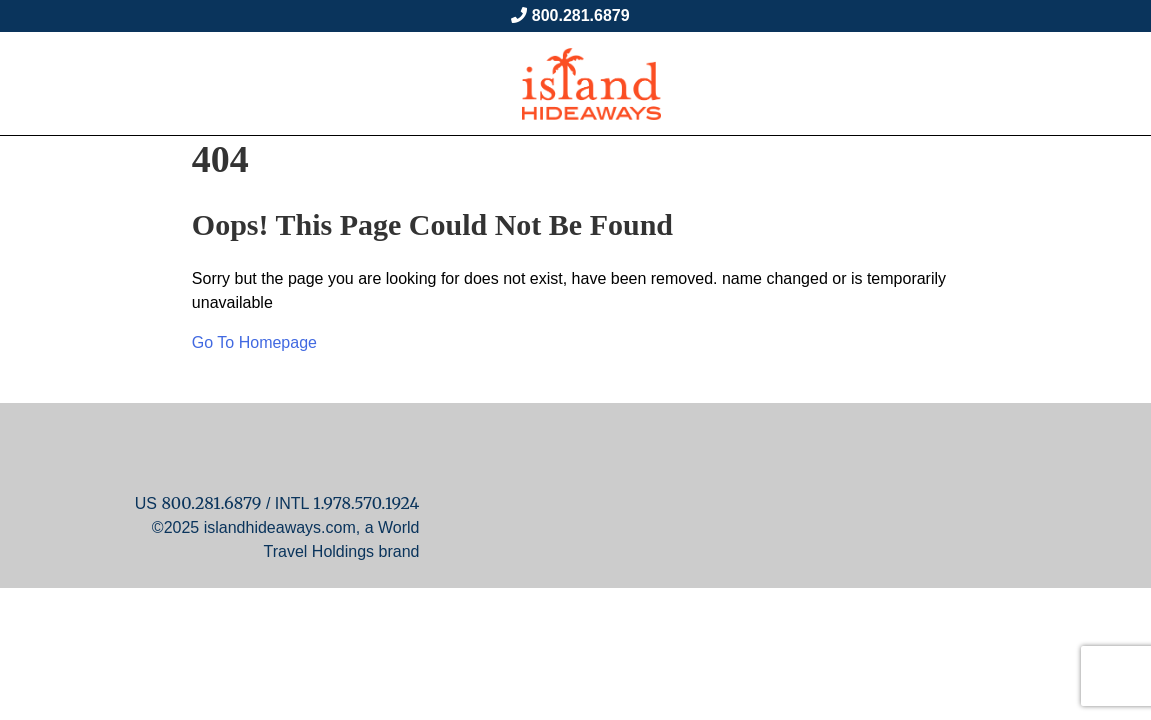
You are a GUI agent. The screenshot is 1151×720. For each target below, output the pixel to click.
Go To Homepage (254, 342)
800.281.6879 (581, 15)
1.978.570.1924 (366, 503)
